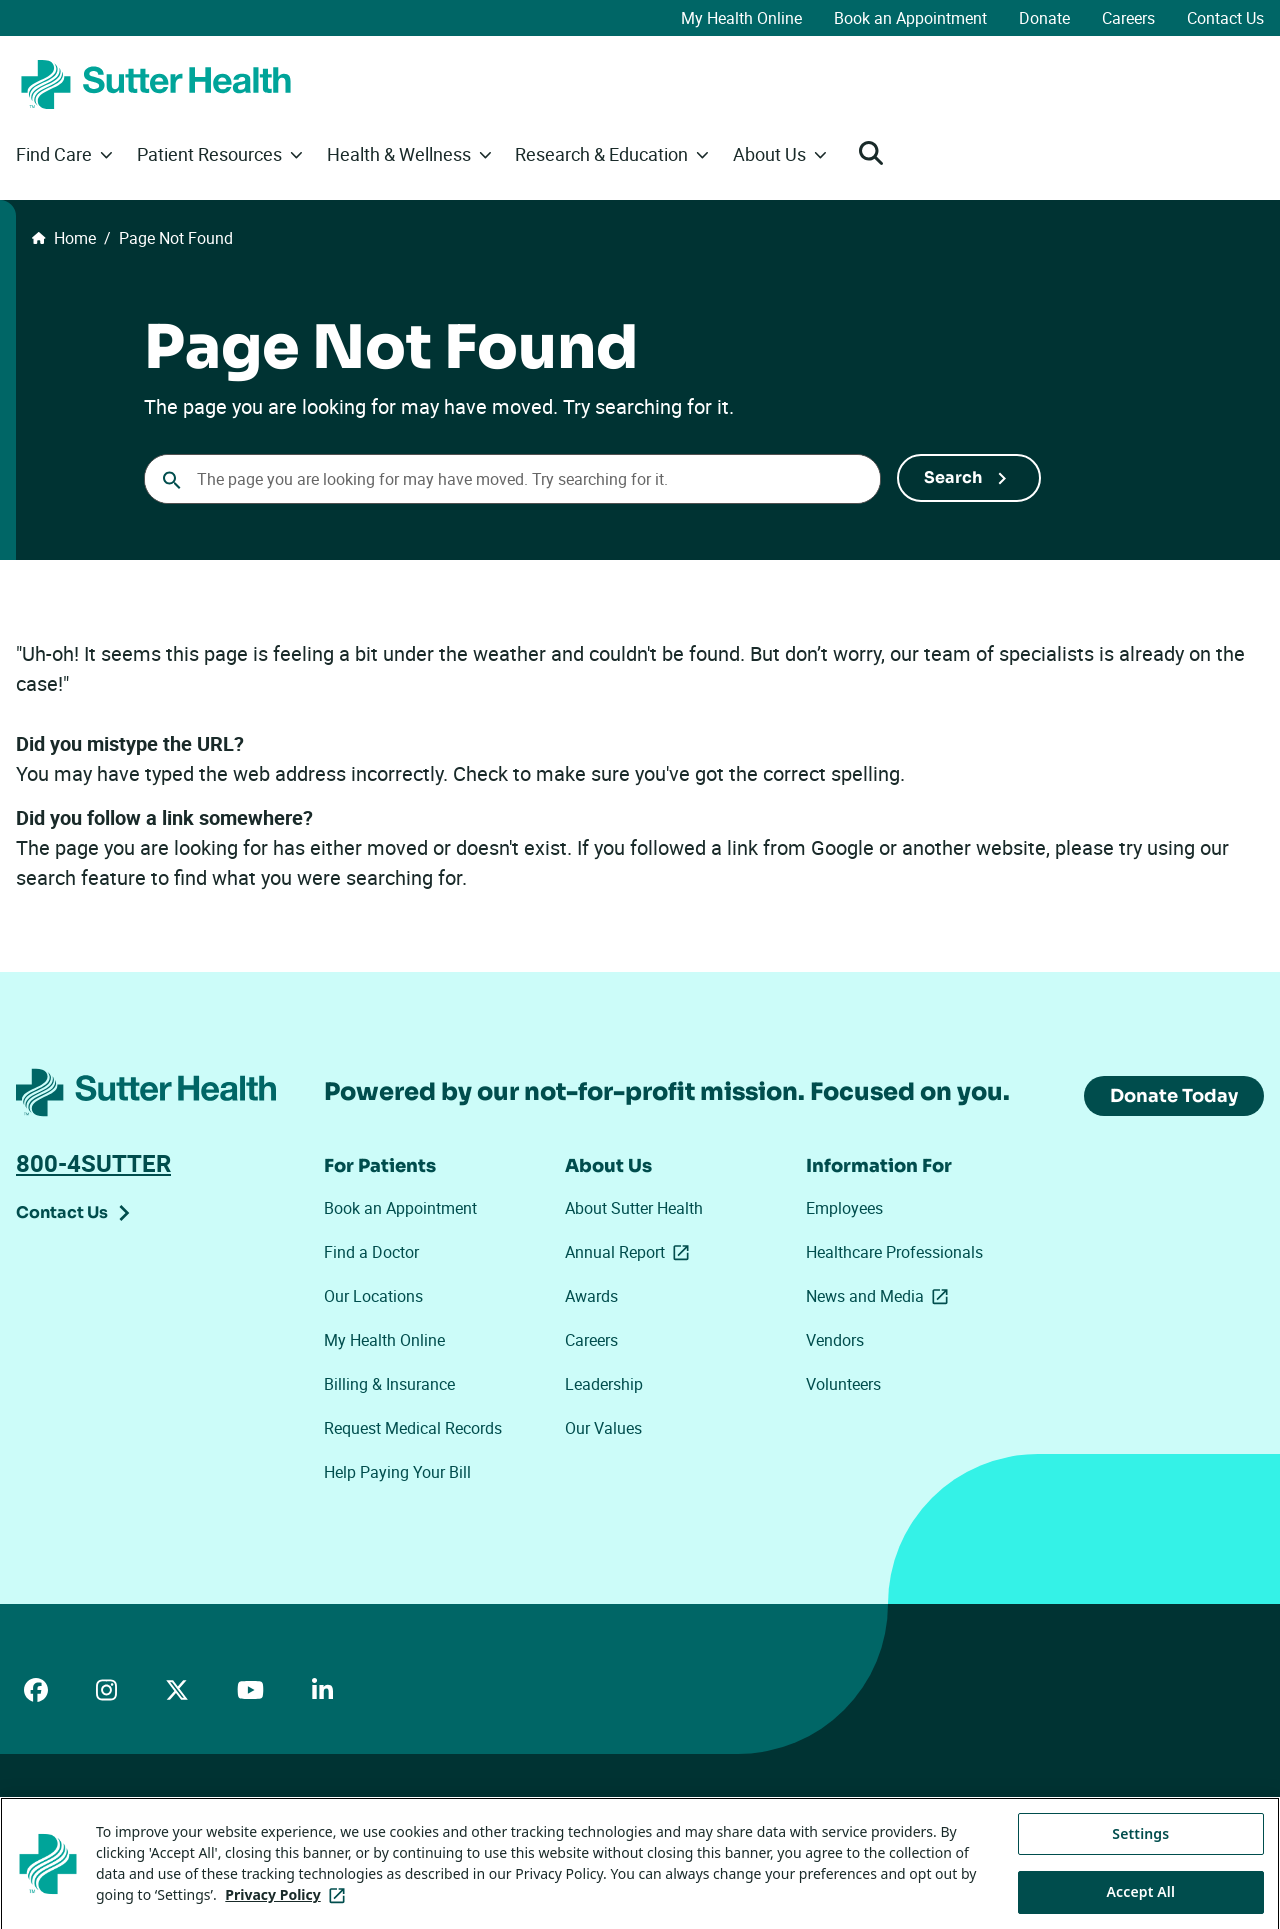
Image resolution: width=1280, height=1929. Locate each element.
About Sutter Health (634, 1208)
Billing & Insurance (389, 1384)
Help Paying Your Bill (397, 1472)
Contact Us (1225, 18)
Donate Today (1174, 1096)
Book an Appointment (910, 18)
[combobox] (512, 479)
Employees (844, 1208)
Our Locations (373, 1296)
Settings (1140, 1854)
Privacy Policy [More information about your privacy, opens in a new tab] (288, 1916)
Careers (1128, 18)
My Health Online (741, 18)
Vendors (835, 1340)
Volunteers (843, 1384)
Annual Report (631, 1252)
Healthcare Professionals (894, 1252)
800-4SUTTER (93, 1163)
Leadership (604, 1384)
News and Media (881, 1296)
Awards (591, 1296)
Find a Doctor (371, 1252)
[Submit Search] (969, 478)
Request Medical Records (413, 1428)
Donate (1044, 18)
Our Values (603, 1428)
